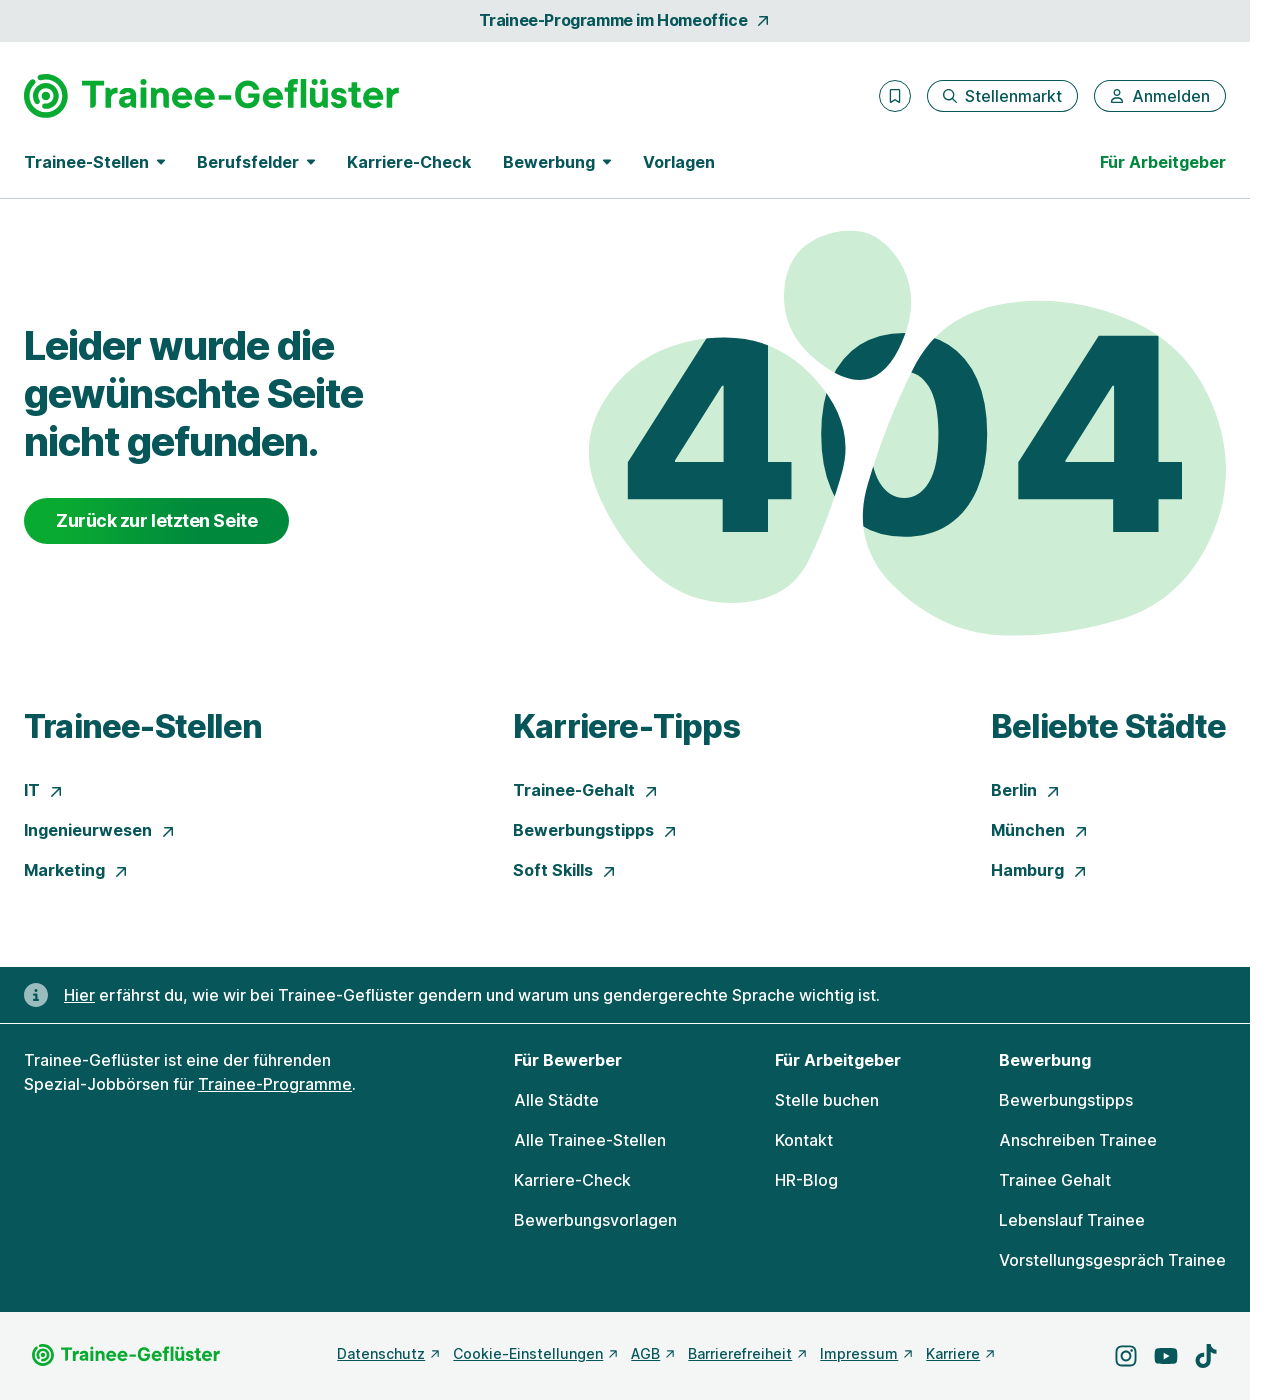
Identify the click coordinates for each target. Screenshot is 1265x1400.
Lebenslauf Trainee (1072, 1220)
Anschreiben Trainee (1078, 1140)
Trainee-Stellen (143, 726)
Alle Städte (556, 1100)
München (1040, 830)
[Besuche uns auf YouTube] (1166, 1356)
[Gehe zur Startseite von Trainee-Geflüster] (211, 96)
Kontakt (804, 1140)
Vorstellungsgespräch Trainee (1112, 1260)
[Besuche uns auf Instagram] (1126, 1356)
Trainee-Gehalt (586, 790)
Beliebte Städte (1108, 726)
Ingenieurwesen (100, 830)
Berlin (1026, 790)
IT (44, 790)
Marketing (76, 870)
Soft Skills (565, 870)
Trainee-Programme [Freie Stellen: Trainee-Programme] (275, 1084)
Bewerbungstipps (595, 830)
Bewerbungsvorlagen (595, 1220)
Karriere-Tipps (626, 726)
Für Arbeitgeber (1163, 162)
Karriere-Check (409, 162)
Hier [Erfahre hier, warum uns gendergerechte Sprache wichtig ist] (79, 995)
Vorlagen (679, 162)
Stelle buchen (827, 1100)
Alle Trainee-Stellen (590, 1140)
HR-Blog (806, 1180)
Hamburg (1039, 870)
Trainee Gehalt (1055, 1180)
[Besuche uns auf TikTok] (1206, 1356)
